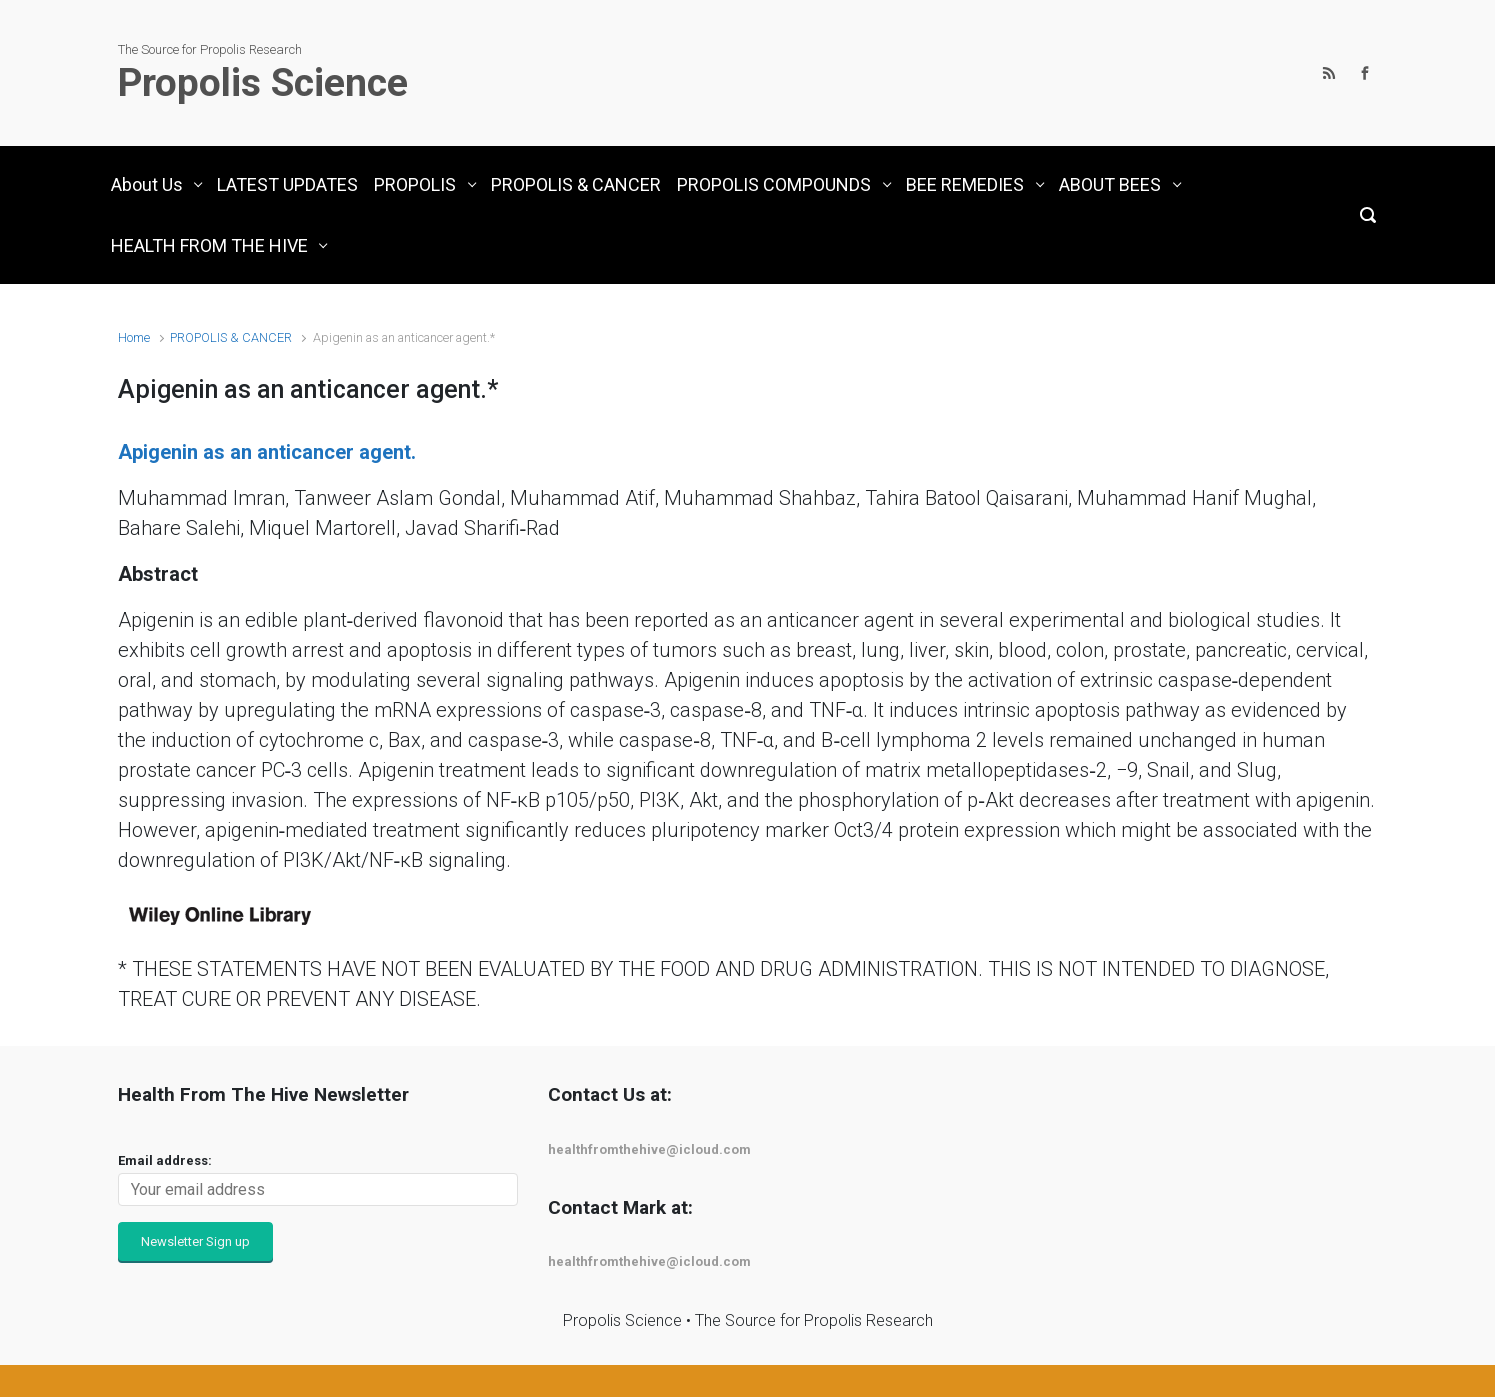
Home (134, 337)
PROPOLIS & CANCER (231, 337)
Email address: (165, 1160)
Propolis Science (263, 83)
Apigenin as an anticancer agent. (267, 452)
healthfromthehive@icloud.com (649, 1149)
